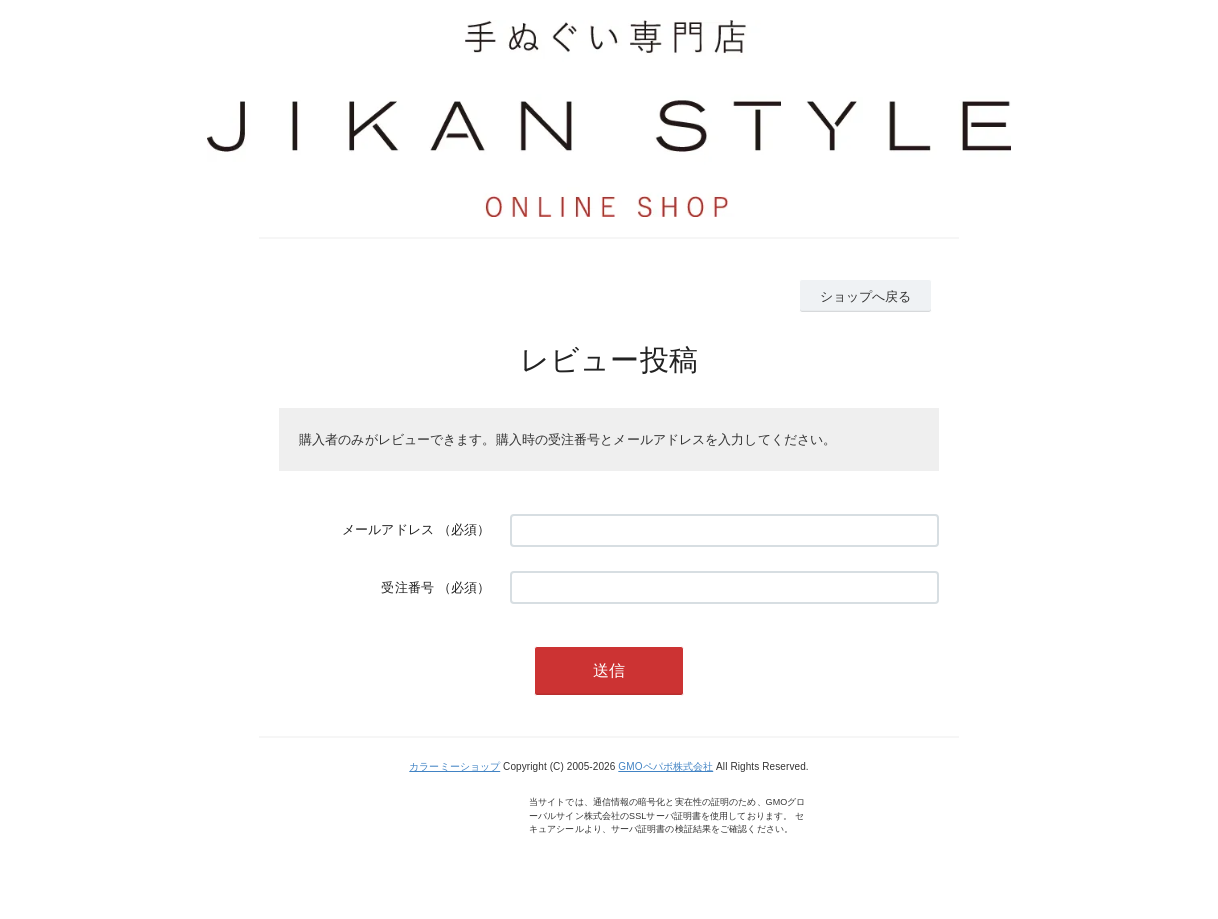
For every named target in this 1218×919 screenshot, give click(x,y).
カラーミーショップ (454, 766)
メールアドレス (388, 529)
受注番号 (407, 587)
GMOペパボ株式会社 (665, 766)
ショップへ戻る (866, 296)
